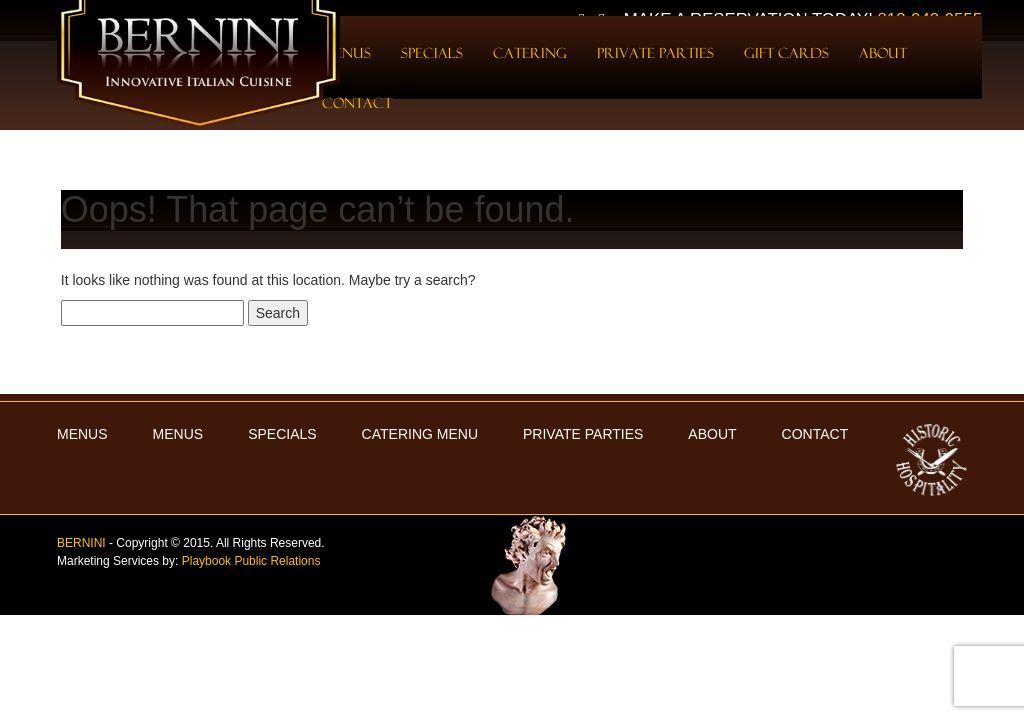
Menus (178, 434)
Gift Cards (786, 53)
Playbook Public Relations (251, 561)
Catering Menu (420, 434)
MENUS (82, 434)
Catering (530, 53)
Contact (357, 103)
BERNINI (81, 543)
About (883, 53)
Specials (432, 53)
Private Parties (655, 53)
